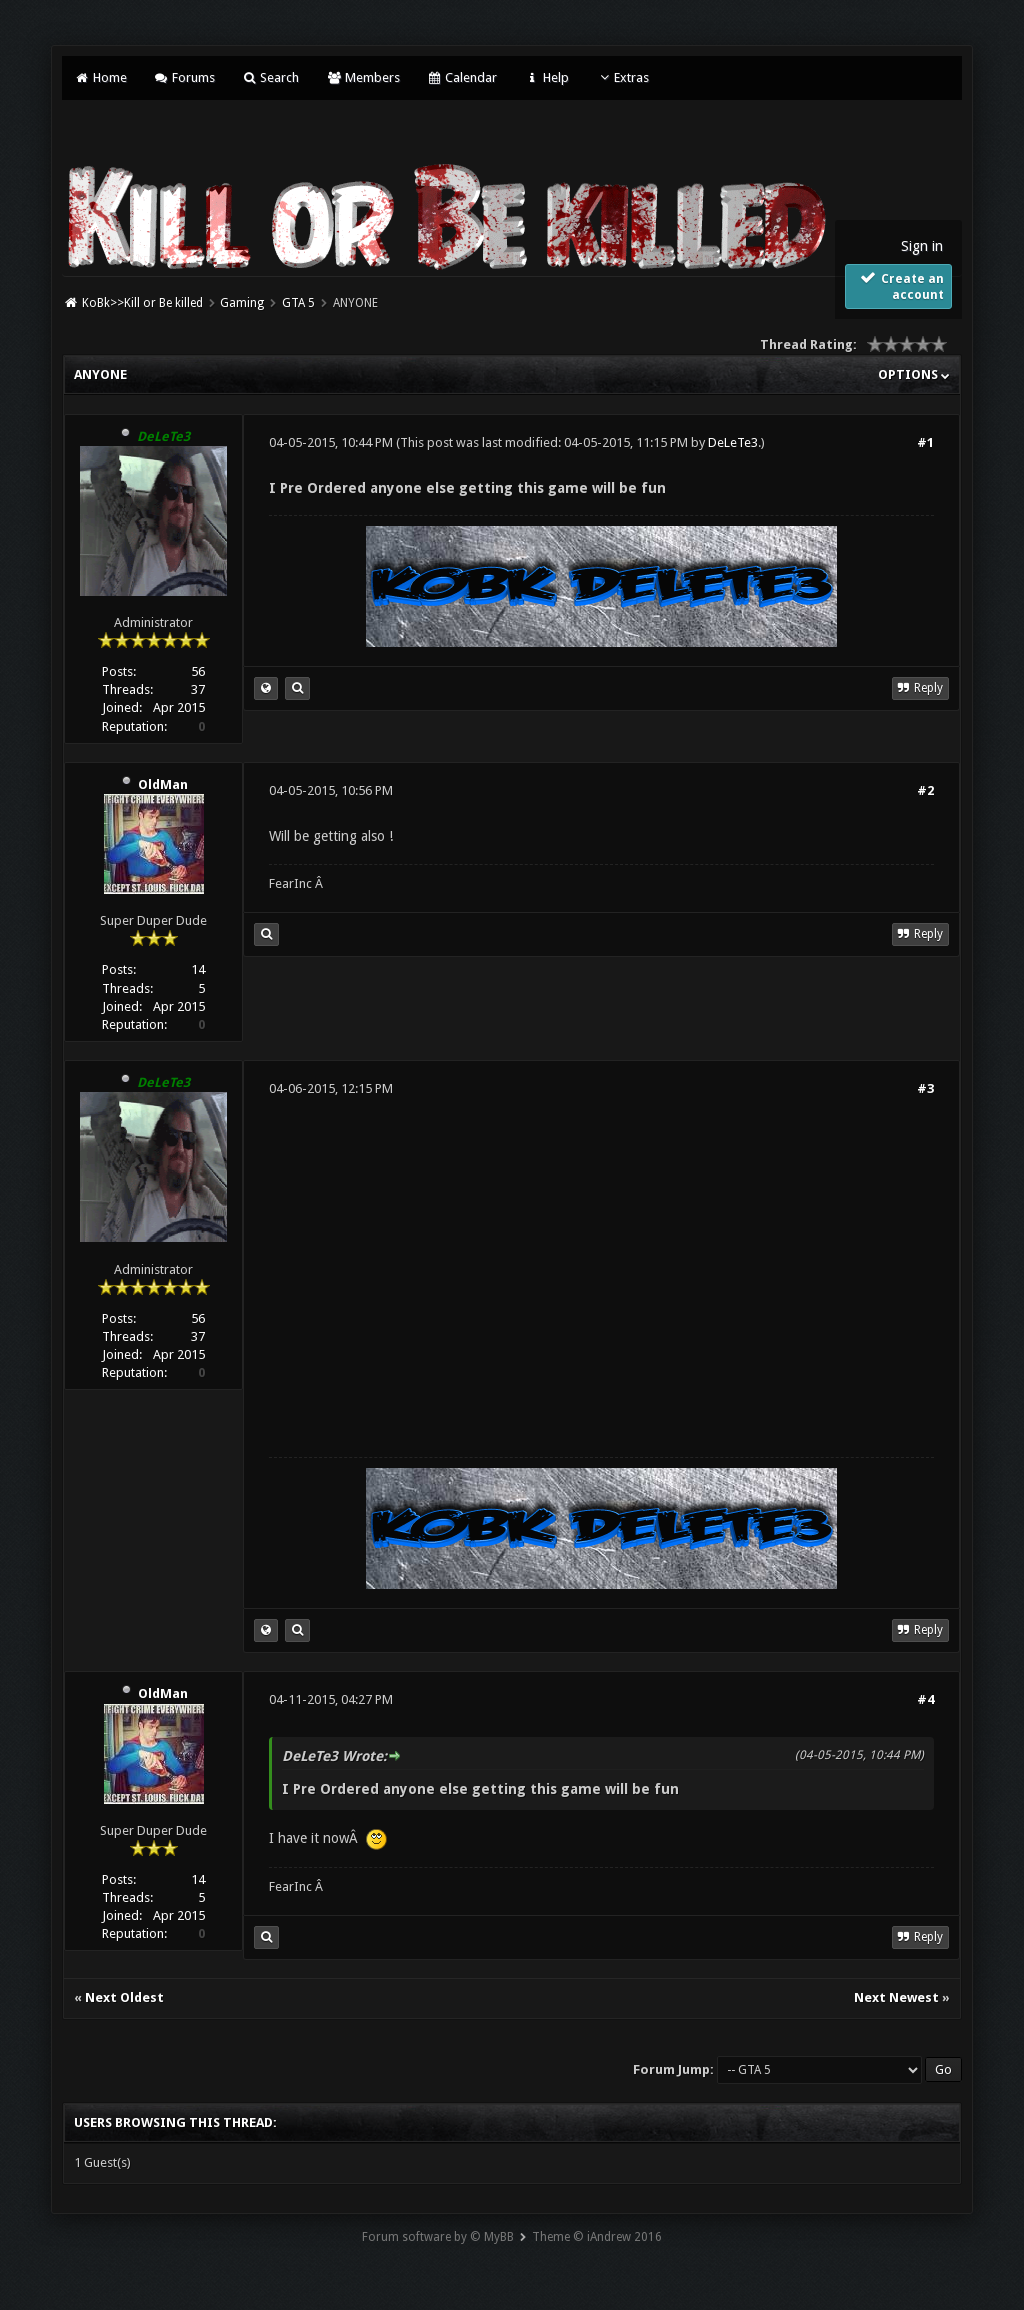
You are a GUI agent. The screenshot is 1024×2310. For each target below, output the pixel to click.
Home (100, 77)
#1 (925, 442)
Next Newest (896, 1997)
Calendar (462, 77)
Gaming (242, 303)
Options (914, 374)
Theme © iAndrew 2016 (597, 2237)
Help (546, 77)
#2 (925, 790)
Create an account (900, 286)
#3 (925, 1088)
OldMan (163, 784)
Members (362, 77)
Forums (184, 77)
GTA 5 (298, 303)
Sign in (922, 246)
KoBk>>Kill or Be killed (142, 303)
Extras (622, 77)
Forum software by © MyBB (438, 2237)
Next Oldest (124, 1997)
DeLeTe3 (733, 442)
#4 (925, 1699)
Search (270, 77)
